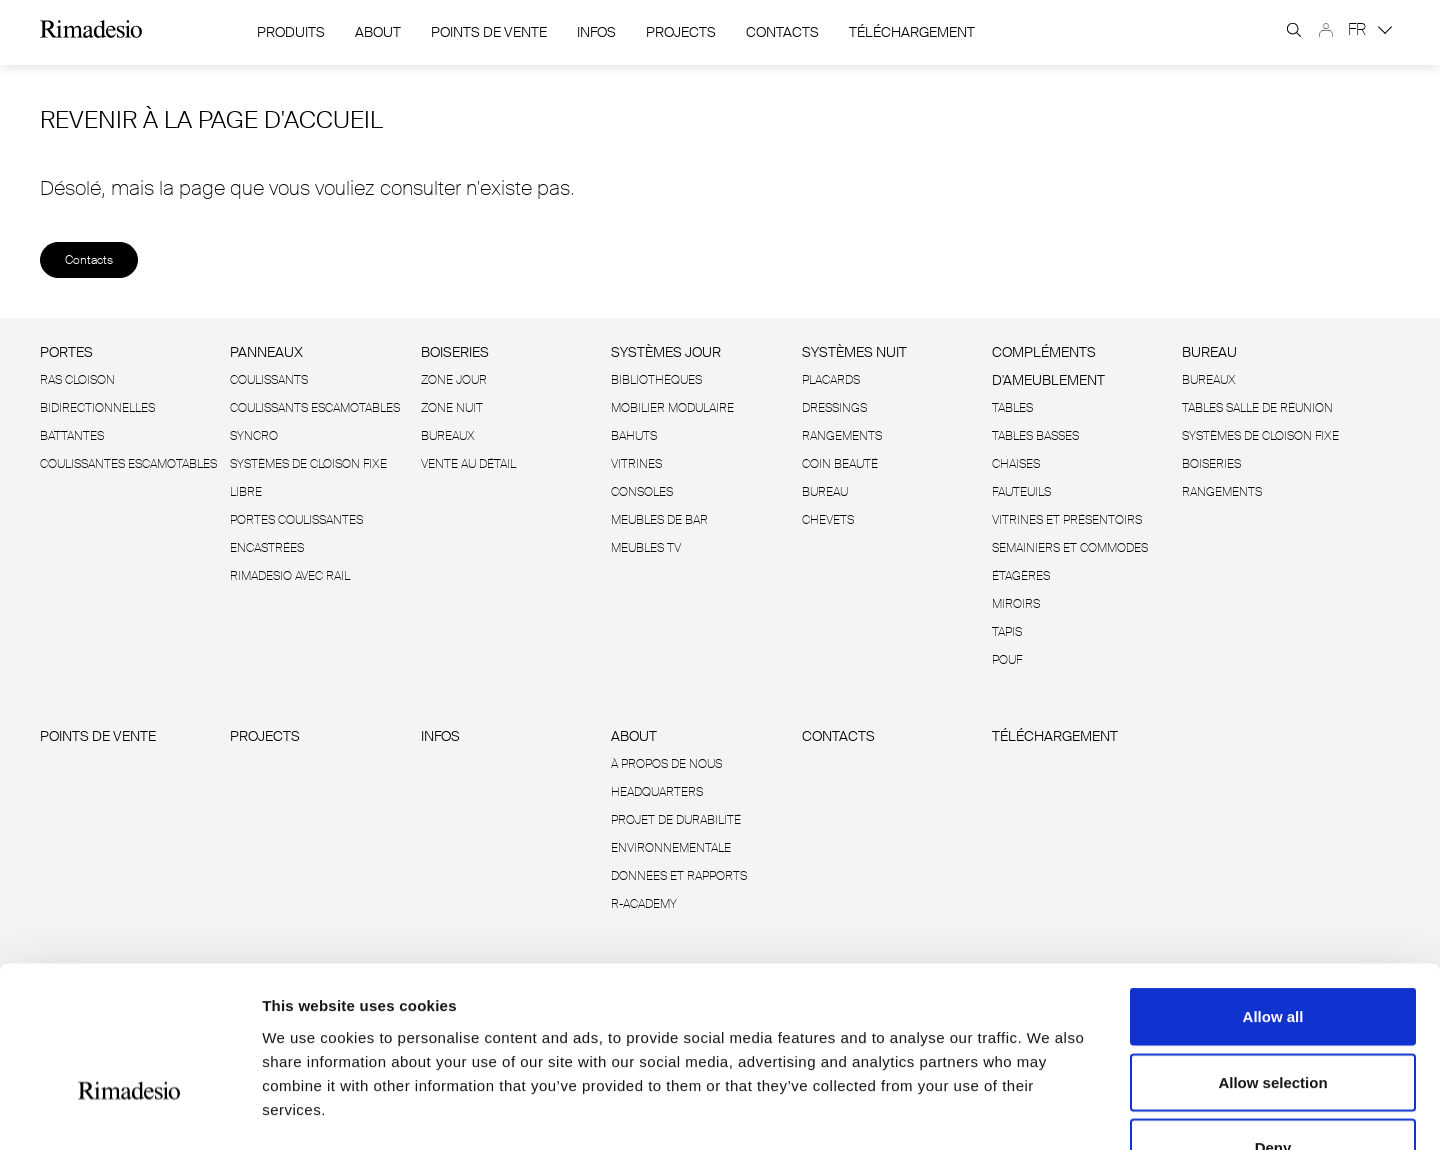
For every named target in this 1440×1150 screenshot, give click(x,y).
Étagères (1021, 576)
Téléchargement (912, 32)
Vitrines (636, 464)
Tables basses (1035, 436)
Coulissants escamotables (315, 408)
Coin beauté (840, 464)
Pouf (1007, 660)
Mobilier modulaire (672, 408)
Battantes (72, 436)
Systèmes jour (666, 352)
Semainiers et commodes (1070, 548)
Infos (596, 32)
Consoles (642, 492)
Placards (831, 380)
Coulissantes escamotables (128, 464)
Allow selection (1272, 953)
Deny (1273, 1018)
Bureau (825, 492)
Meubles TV (646, 548)
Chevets (828, 520)
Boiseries (455, 352)
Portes (66, 352)
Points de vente (489, 32)
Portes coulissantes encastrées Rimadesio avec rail (296, 548)
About (378, 32)
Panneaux (266, 352)
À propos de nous (666, 764)
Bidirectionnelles (97, 408)
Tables (1012, 408)
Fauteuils (1021, 492)
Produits (291, 32)
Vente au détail (468, 464)
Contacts (782, 32)
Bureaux (448, 436)
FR (1370, 29)
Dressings (834, 408)
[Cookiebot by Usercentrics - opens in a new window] (129, 1111)
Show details (1049, 1110)
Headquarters (657, 792)
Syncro (254, 436)
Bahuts (634, 436)
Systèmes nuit (854, 352)
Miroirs (1016, 604)
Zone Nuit (452, 408)
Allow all (1273, 887)
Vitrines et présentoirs (1067, 520)
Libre (246, 492)
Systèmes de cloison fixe (308, 464)
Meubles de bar (659, 520)
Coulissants (269, 380)
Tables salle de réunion (1257, 408)
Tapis (1007, 632)
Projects (681, 32)
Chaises (1016, 464)
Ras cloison (77, 380)
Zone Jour (454, 380)
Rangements (842, 436)
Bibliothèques (656, 380)
